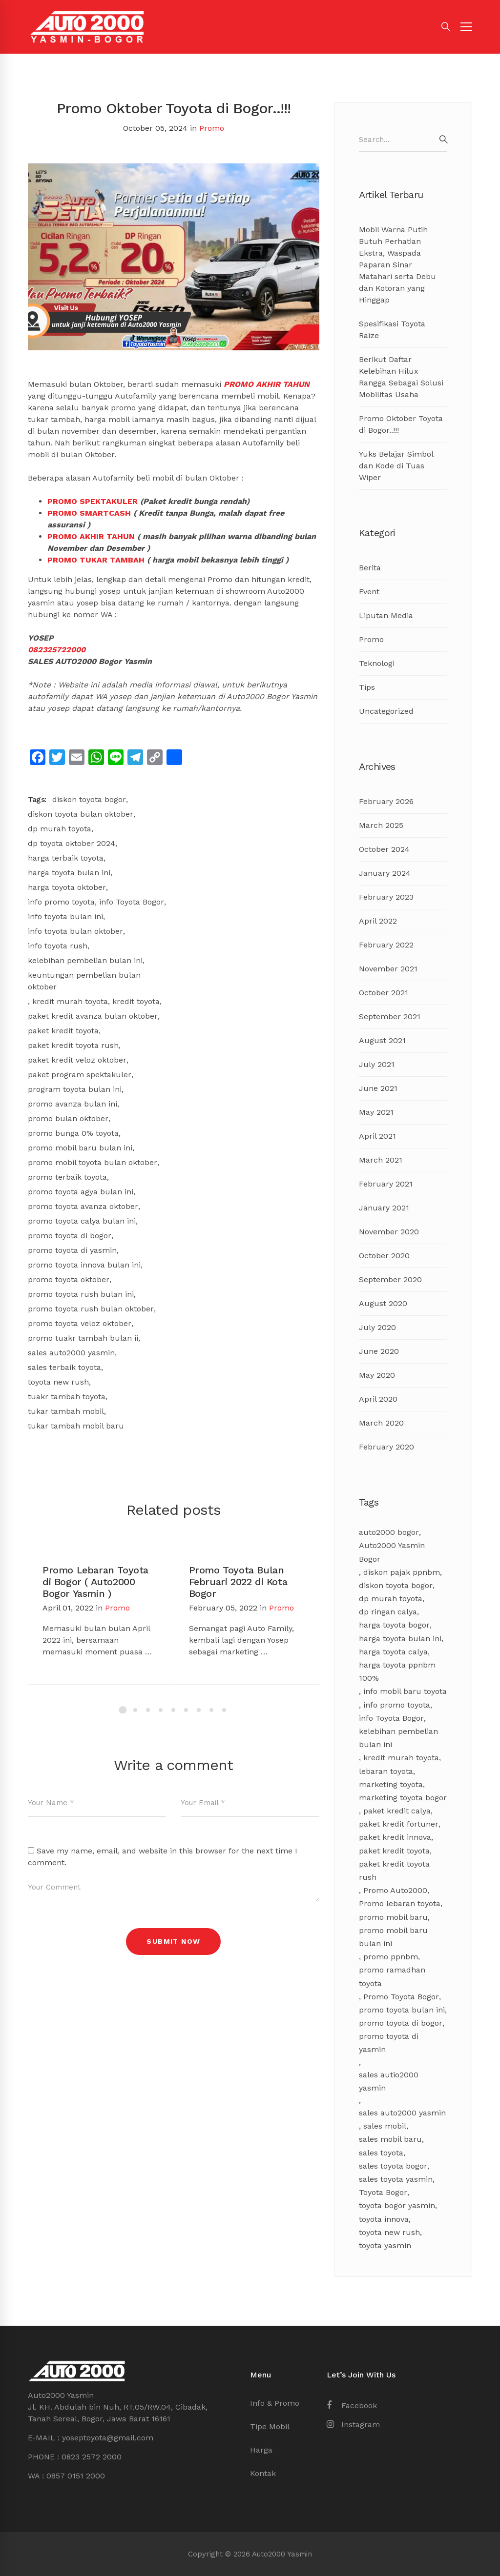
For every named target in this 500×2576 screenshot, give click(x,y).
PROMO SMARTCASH (89, 513)
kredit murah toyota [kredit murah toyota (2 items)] (401, 1757)
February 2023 (386, 897)
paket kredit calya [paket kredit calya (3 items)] (397, 1810)
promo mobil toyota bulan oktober (92, 1162)
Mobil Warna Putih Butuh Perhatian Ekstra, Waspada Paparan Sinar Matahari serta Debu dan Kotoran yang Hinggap (397, 264)
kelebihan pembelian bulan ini (85, 960)
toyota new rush (58, 1382)
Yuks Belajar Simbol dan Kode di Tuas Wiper (396, 465)
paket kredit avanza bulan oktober (93, 1016)
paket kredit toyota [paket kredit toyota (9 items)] (394, 1850)
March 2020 (381, 1423)
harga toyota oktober (67, 887)
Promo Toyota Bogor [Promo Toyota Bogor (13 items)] (401, 1996)
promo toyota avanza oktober (83, 1206)
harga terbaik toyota (66, 858)
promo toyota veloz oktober (79, 1323)
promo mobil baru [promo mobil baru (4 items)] (393, 1917)
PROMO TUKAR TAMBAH (96, 559)
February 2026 (386, 801)
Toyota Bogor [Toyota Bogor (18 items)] (383, 2192)
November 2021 (388, 968)
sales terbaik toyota (64, 1367)
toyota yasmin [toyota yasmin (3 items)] (385, 2245)
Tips (367, 687)
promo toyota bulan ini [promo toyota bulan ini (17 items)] (402, 2009)
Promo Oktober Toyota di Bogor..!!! (401, 424)
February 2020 (386, 1446)
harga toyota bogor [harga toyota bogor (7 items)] (394, 1625)
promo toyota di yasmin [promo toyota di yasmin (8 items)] (388, 2043)
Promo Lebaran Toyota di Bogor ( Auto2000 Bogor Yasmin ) (95, 1581)
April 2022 (378, 921)
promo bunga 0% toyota (73, 1133)
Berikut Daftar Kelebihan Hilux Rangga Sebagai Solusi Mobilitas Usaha (401, 377)
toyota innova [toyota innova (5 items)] (384, 2219)
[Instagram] (353, 2424)
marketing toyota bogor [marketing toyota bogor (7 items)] (403, 1797)
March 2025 (381, 825)
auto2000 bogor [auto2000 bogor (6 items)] (389, 1532)
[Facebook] (352, 2405)
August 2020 (383, 1303)
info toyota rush (57, 945)
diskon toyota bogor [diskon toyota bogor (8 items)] (396, 1585)
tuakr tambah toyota (66, 1396)
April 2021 (377, 1136)
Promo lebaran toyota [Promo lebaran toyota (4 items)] (399, 1903)
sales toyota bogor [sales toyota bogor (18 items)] (393, 2166)
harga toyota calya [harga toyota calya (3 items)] (393, 1651)
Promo (211, 128)
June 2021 (378, 1088)
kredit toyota (136, 1001)
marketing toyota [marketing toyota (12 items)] (391, 1784)
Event (369, 591)
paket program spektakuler (79, 1074)
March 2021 (380, 1160)
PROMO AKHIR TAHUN (267, 384)
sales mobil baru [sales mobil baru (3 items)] (390, 2139)
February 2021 (386, 1183)
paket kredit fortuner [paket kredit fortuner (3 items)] (398, 1824)
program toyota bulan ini (75, 1089)
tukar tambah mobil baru (76, 1425)
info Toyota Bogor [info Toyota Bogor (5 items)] (391, 1718)
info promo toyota (61, 901)
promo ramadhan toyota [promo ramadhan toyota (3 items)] (392, 1976)
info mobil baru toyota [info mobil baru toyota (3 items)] (405, 1691)
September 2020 (390, 1279)
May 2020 (377, 1375)
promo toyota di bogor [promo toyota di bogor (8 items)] (400, 2023)
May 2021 (376, 1112)
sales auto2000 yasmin (71, 1352)
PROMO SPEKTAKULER (92, 501)
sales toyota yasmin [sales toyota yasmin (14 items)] (396, 2179)
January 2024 (385, 873)
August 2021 (382, 1040)
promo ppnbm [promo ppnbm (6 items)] (390, 1956)
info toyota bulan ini (65, 916)
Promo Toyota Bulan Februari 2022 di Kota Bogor (238, 1581)
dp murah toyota (59, 828)
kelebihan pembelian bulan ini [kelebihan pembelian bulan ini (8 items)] (398, 1738)
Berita (370, 567)
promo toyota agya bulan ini (80, 1191)
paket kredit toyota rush (73, 1045)
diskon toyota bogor (89, 799)
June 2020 (379, 1351)
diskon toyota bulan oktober (80, 814)
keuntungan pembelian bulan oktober (84, 980)
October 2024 (384, 849)
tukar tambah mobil (66, 1411)
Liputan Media (386, 615)
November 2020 (389, 1231)
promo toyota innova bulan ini (84, 1264)
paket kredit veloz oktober (77, 1060)
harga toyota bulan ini (69, 872)
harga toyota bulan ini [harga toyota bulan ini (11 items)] (400, 1638)
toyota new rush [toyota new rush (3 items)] (389, 2232)
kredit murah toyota (70, 1001)
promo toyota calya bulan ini (82, 1221)
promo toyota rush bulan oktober (91, 1308)
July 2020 (377, 1327)
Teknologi (377, 663)
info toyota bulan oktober (75, 931)
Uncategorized (386, 711)
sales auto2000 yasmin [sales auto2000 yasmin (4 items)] (402, 2112)
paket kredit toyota (63, 1030)
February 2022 (386, 944)
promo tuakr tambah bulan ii (83, 1338)
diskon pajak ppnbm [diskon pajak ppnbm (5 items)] (401, 1572)
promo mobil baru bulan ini (80, 1147)
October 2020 (384, 1255)
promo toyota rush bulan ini (81, 1294)
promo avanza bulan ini (72, 1103)
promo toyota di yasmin (72, 1250)
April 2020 (378, 1399)
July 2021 (377, 1064)
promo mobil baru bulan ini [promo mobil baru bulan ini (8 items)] (393, 1937)
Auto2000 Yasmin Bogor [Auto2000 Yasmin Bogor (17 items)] (392, 1552)
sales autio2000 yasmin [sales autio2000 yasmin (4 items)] (388, 2081)
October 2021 (383, 992)
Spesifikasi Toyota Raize (392, 329)
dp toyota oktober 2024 (71, 843)
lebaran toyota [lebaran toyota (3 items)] (386, 1771)
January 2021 (384, 1207)
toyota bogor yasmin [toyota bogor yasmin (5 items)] (397, 2205)
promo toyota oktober (68, 1279)
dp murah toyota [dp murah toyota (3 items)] (390, 1598)
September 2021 (389, 1016)
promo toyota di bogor (69, 1235)
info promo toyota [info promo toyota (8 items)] (396, 1705)
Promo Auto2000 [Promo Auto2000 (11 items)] (395, 1890)
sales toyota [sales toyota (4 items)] (381, 2152)
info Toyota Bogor (131, 901)
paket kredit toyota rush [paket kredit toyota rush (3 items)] (394, 1870)
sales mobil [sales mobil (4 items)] (384, 2126)
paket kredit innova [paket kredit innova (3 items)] (395, 1837)
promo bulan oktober (68, 1118)
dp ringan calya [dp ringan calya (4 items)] (388, 1611)
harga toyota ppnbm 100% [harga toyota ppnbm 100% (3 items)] (397, 1671)
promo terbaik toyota (67, 1177)
